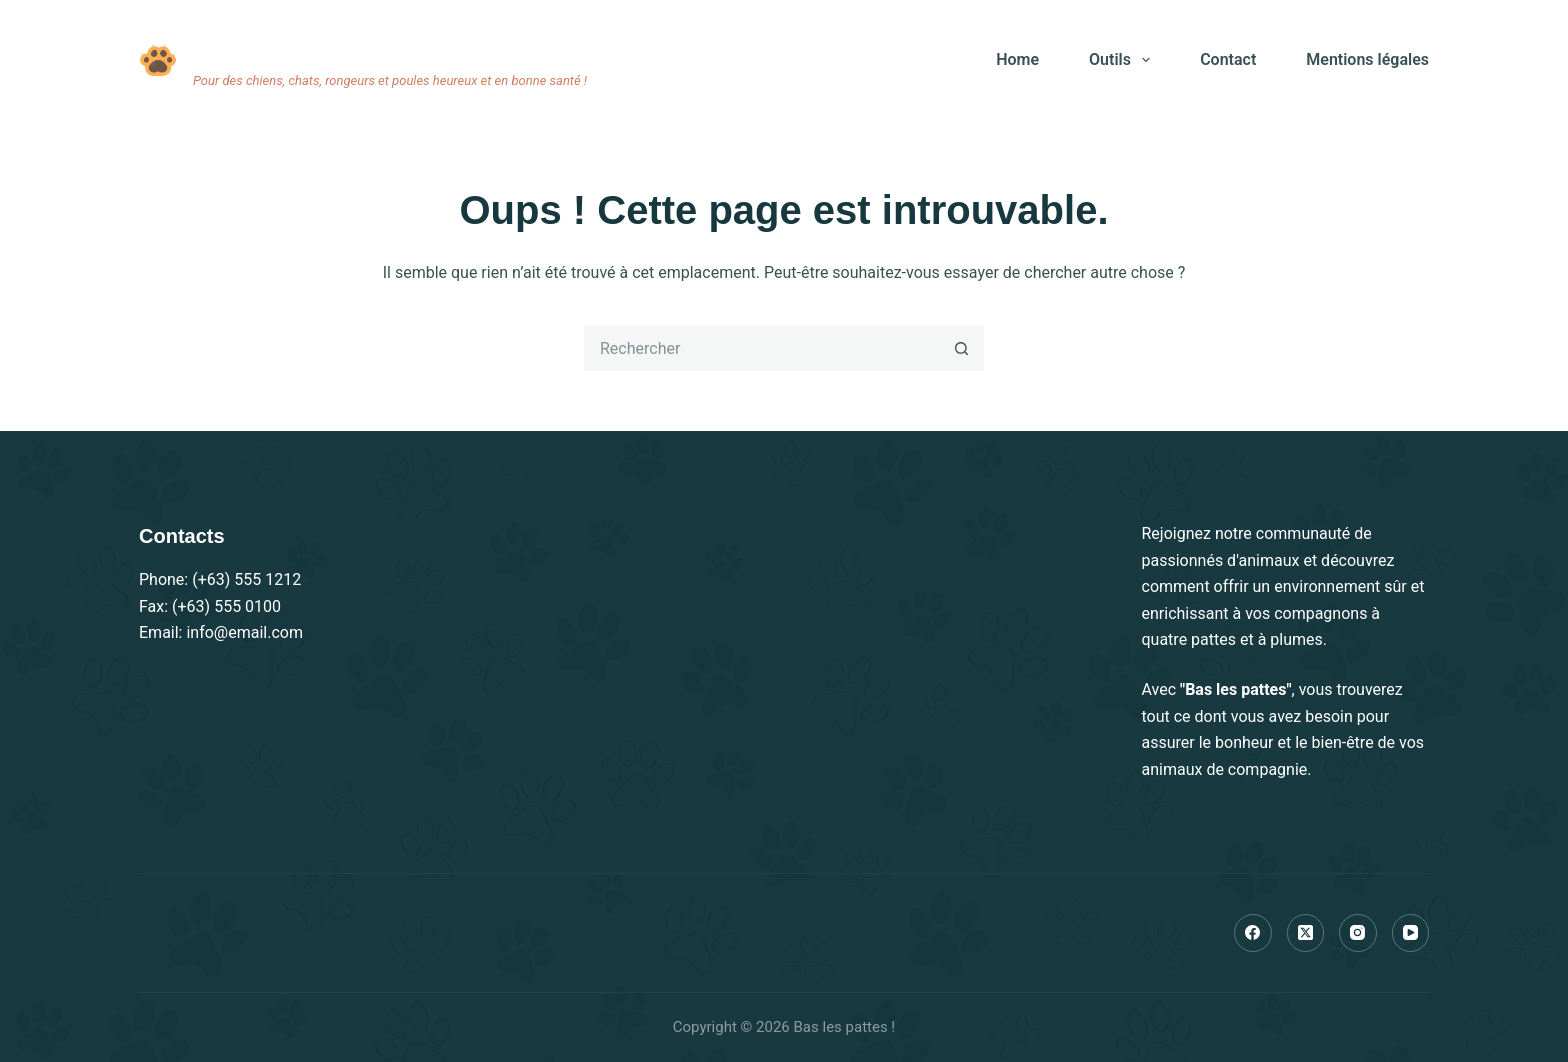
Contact (1228, 59)
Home (1017, 59)
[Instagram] (1358, 933)
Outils (1123, 60)
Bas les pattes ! (278, 47)
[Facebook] (1253, 933)
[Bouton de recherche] (961, 348)
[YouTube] (1411, 933)
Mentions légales (1367, 59)
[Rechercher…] (761, 348)
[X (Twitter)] (1306, 933)
